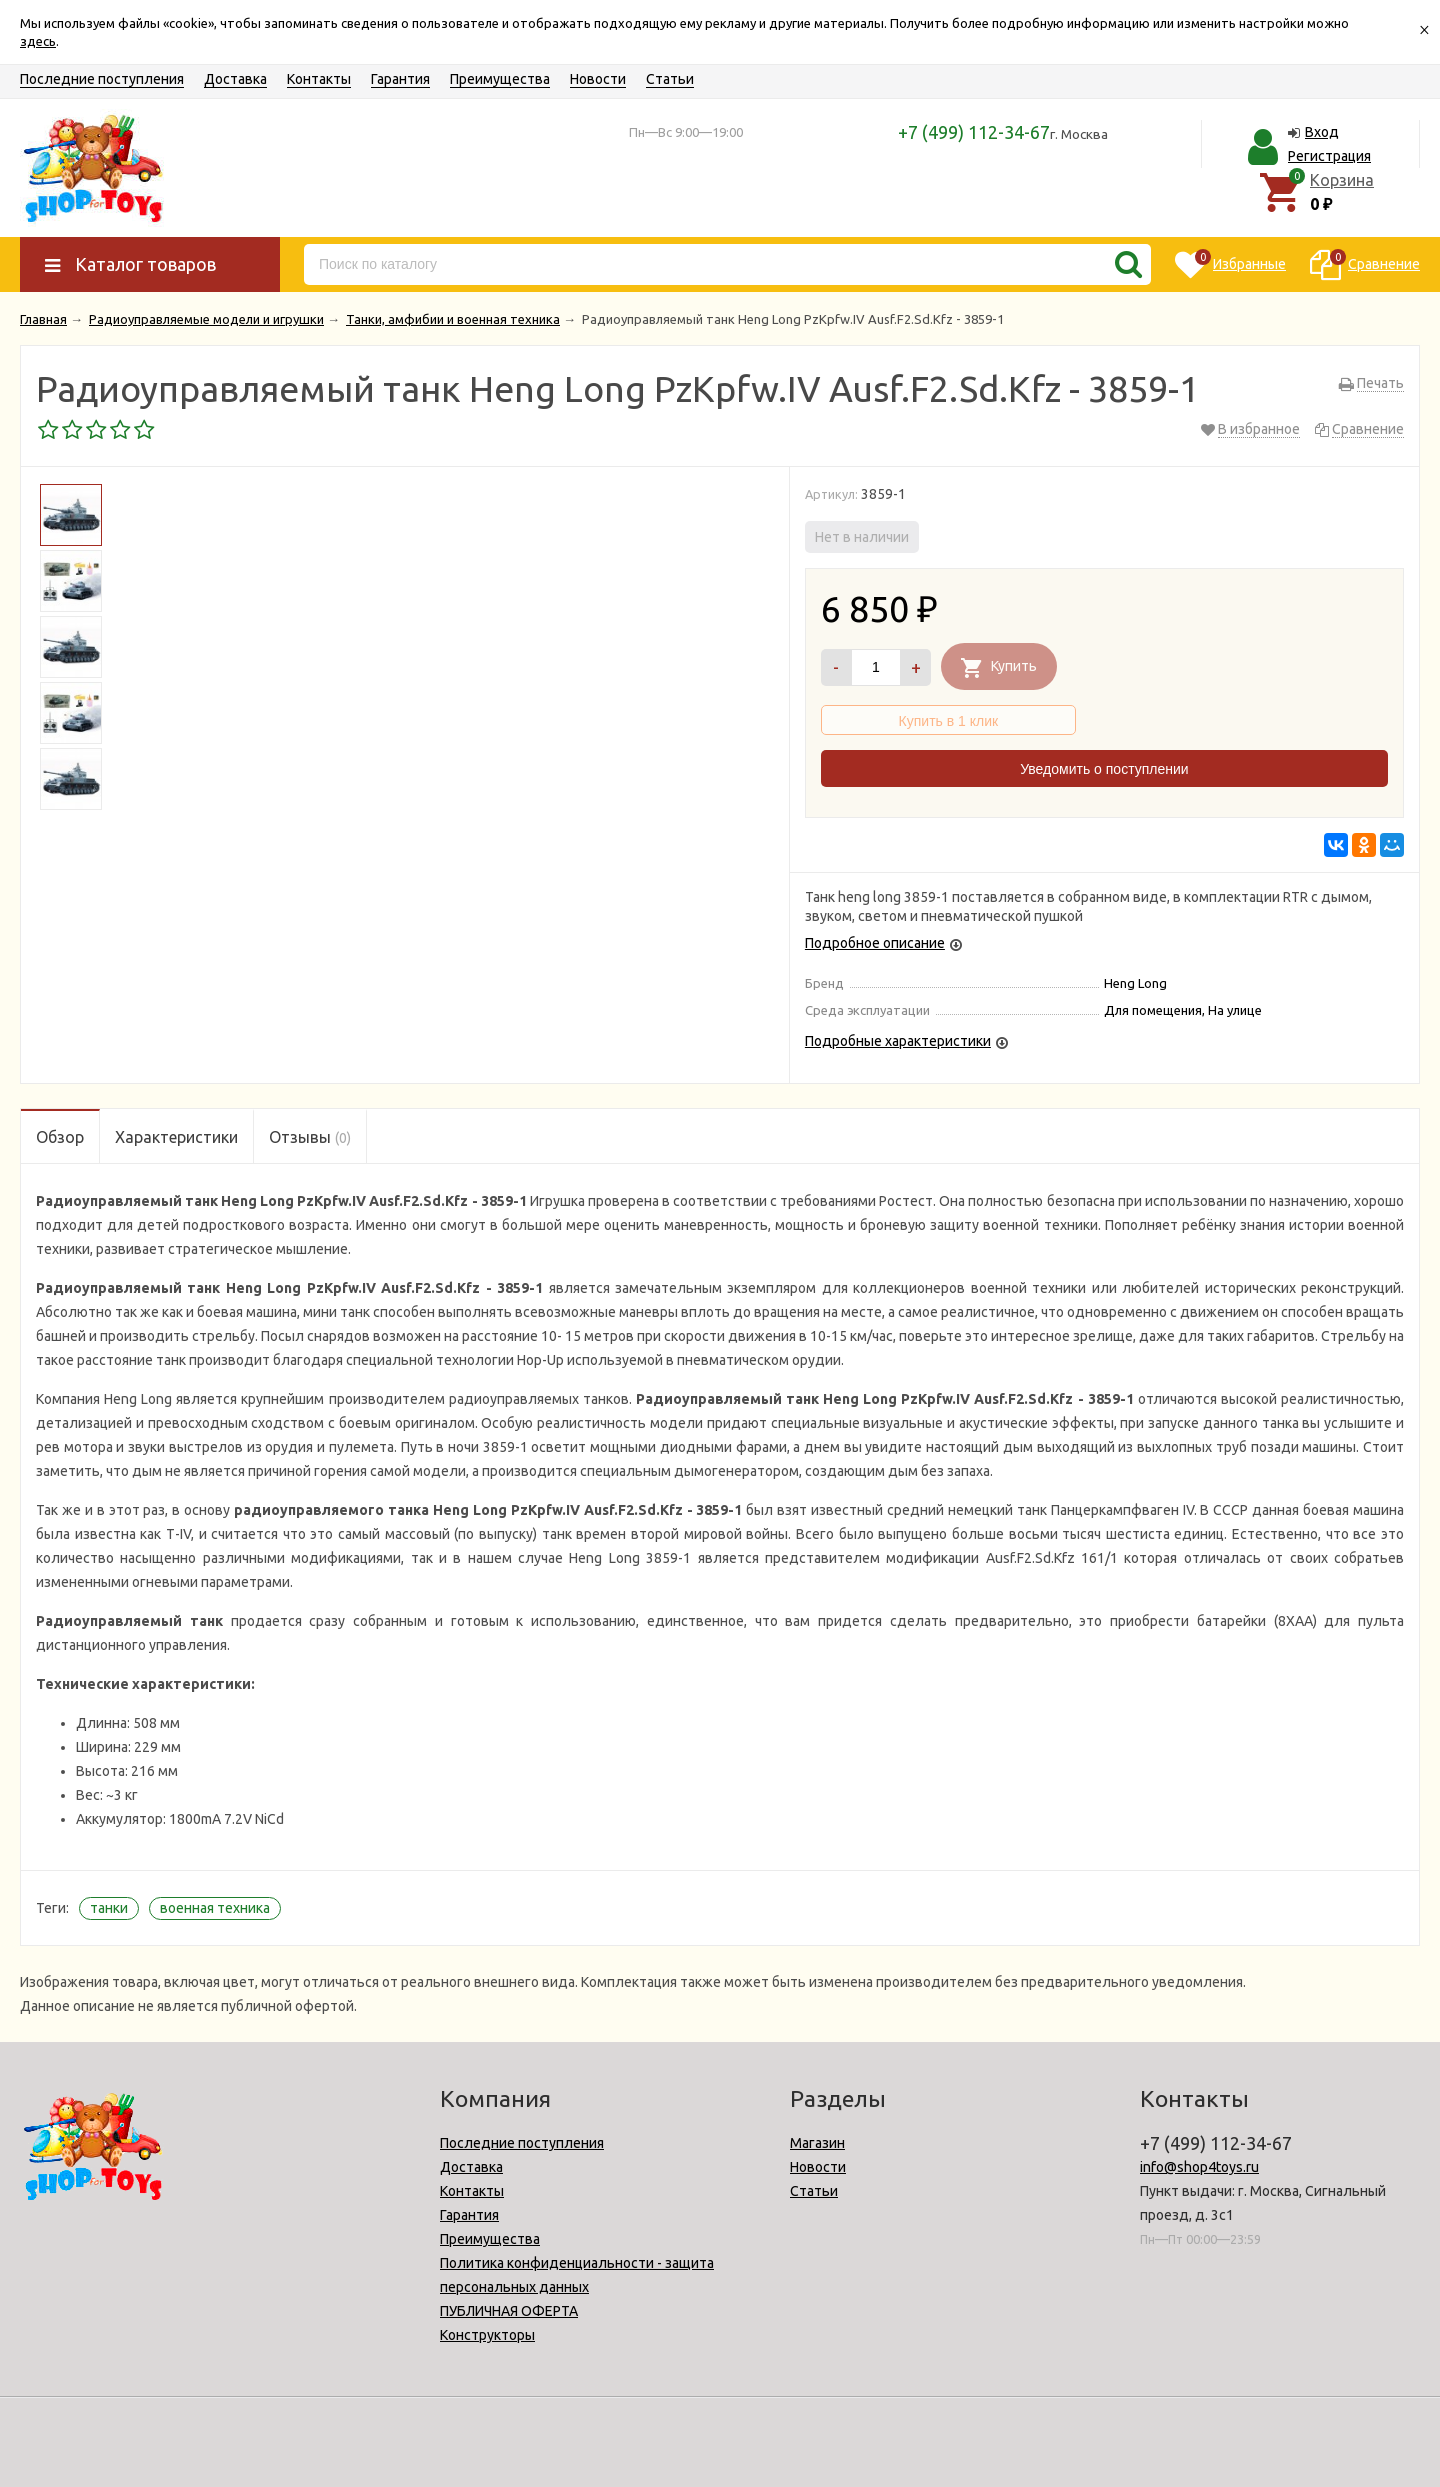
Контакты (319, 79)
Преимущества (500, 79)
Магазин (817, 2143)
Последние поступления (102, 79)
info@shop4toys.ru (1199, 2167)
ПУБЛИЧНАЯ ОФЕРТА (509, 2311)
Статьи (670, 79)
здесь (38, 41)
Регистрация (1329, 156)
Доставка (235, 79)
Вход (1322, 132)
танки (109, 1908)
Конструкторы (487, 2335)
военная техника (215, 1908)
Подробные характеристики (898, 1041)
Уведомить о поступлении (1104, 769)
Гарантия (400, 79)
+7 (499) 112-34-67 (974, 132)
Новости (598, 79)
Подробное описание (875, 943)
